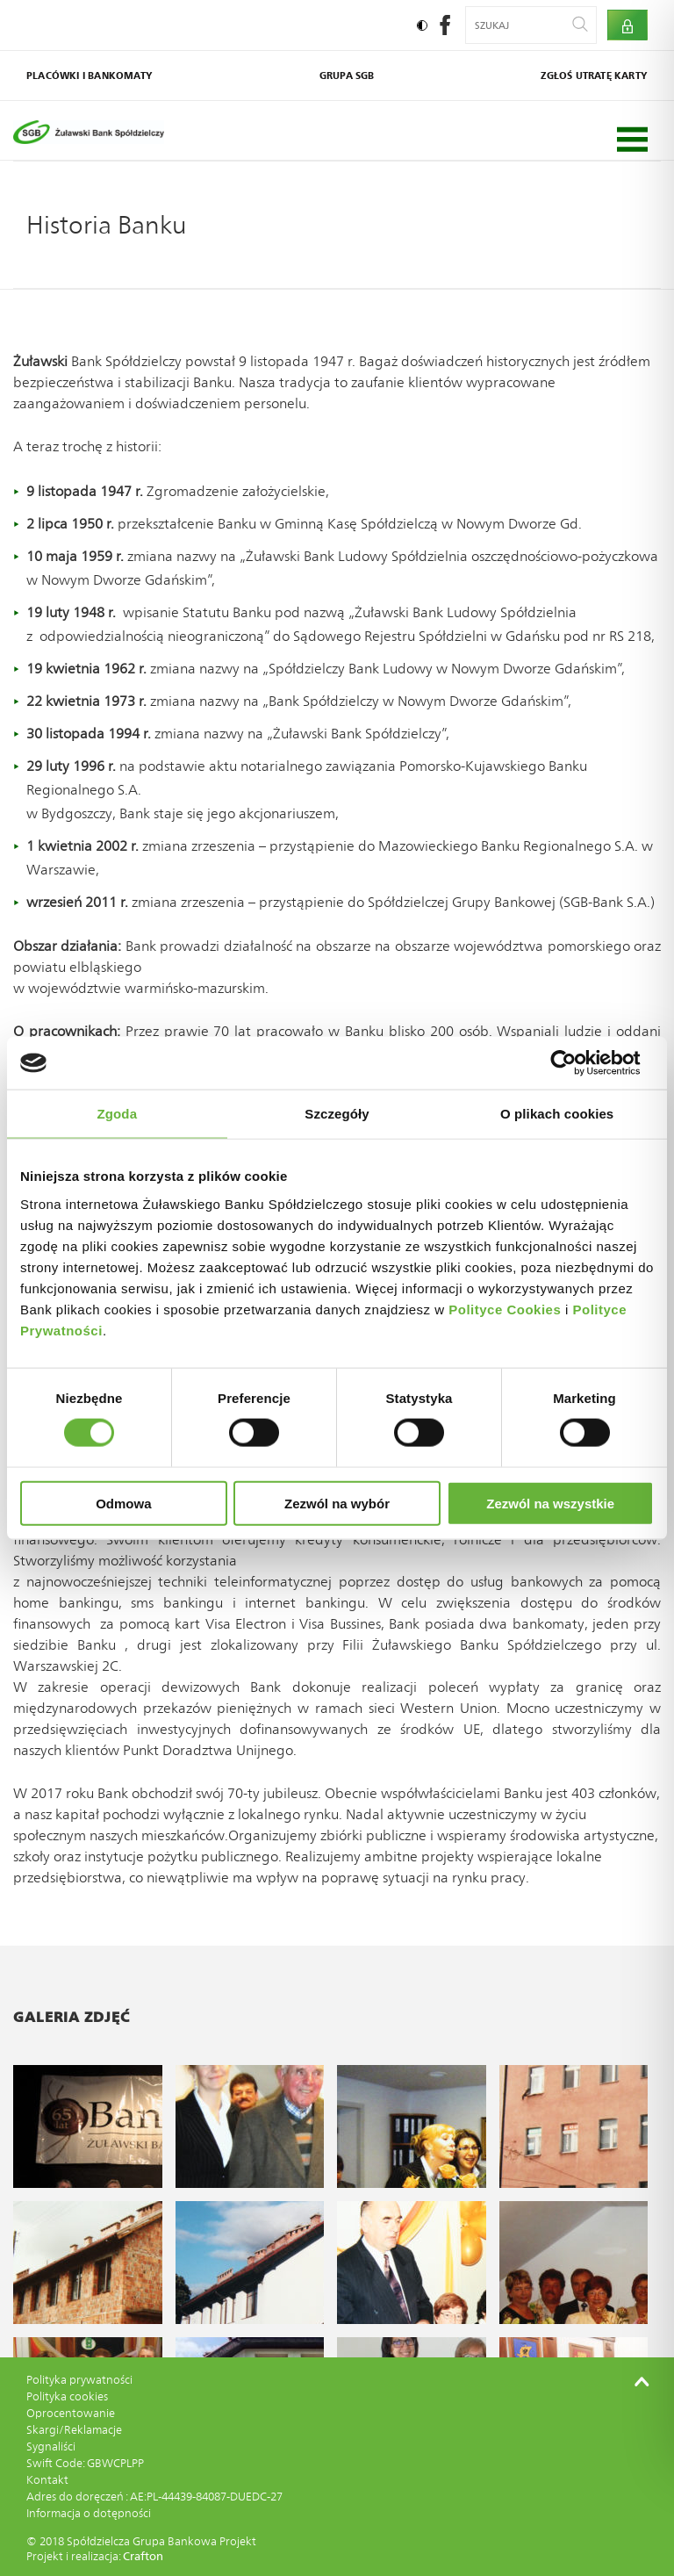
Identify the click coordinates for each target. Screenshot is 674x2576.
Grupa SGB (347, 75)
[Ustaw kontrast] (422, 25)
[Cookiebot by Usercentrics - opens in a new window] (577, 1063)
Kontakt (47, 2479)
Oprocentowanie (70, 2413)
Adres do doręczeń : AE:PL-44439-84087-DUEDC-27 (154, 2496)
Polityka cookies (67, 2396)
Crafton (143, 2556)
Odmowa (123, 1502)
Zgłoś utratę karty (594, 75)
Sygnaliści (50, 2446)
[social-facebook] (445, 30)
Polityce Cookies (504, 1308)
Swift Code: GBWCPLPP (85, 2463)
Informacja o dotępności (88, 2513)
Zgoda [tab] (117, 1113)
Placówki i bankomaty (89, 75)
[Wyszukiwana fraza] (520, 25)
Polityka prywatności (79, 2379)
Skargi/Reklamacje (74, 2429)
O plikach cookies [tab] (556, 1113)
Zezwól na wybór (337, 1502)
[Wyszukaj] (580, 25)
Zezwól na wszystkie (550, 1502)
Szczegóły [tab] (337, 1113)
